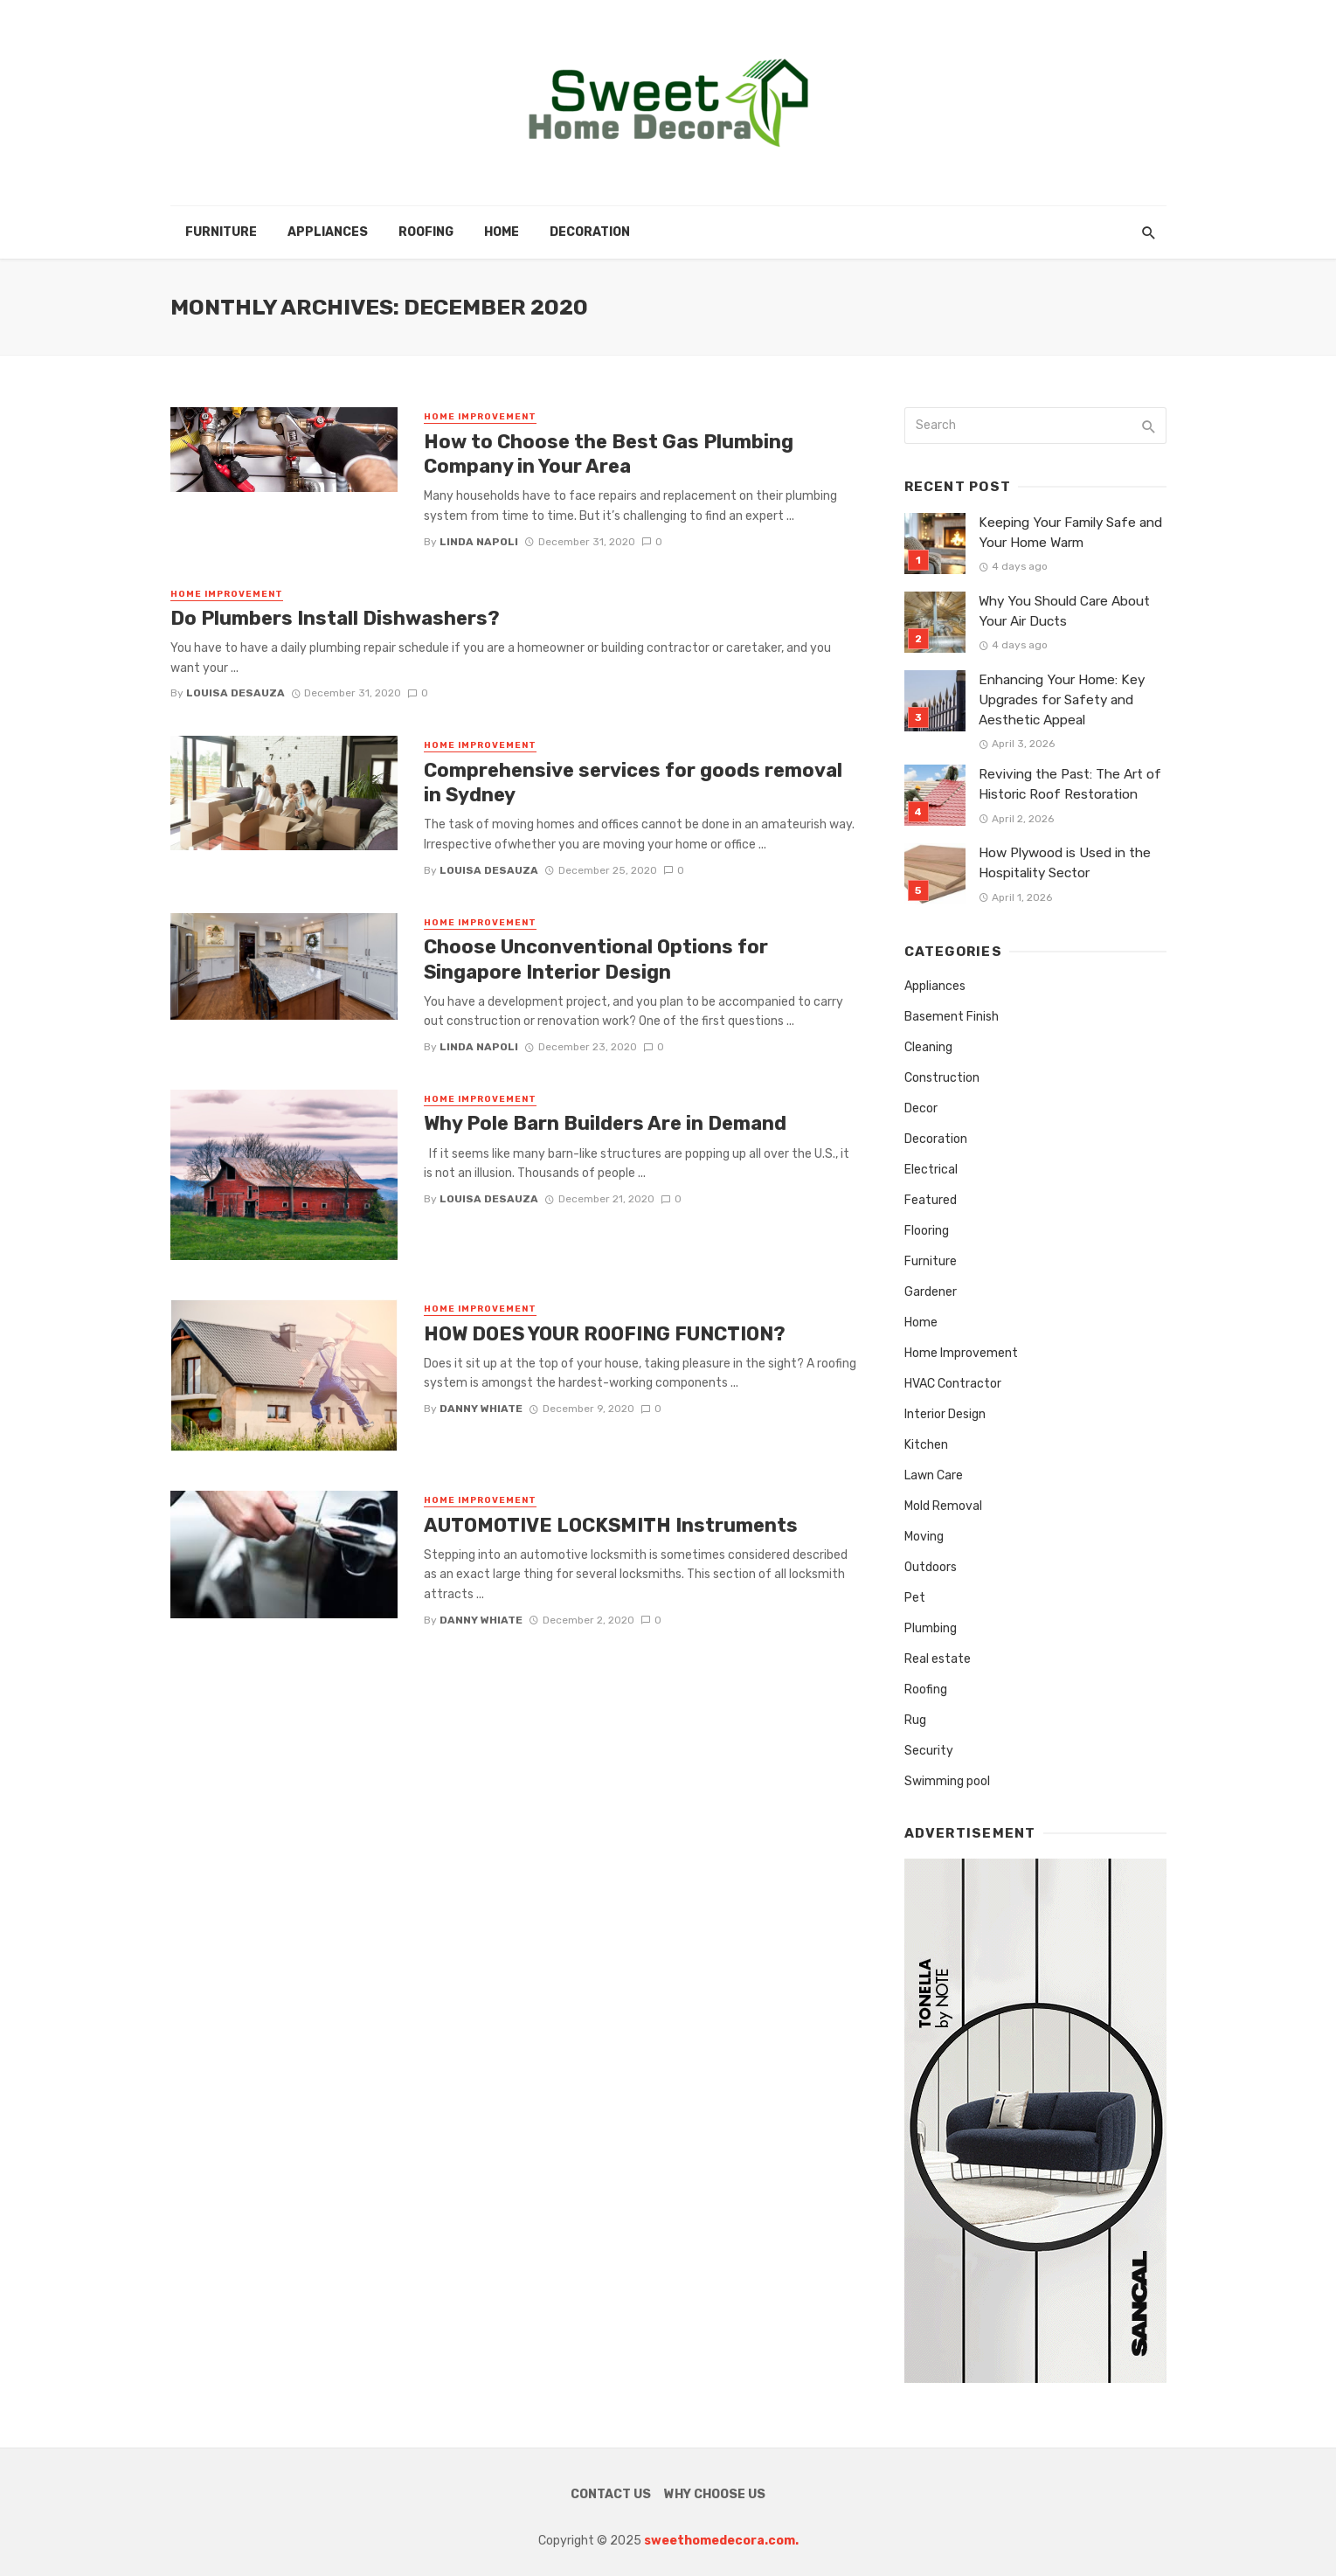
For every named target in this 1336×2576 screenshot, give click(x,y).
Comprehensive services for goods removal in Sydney (633, 782)
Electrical (931, 1169)
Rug (915, 1720)
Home (501, 232)
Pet (914, 1597)
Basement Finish (951, 1016)
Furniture (221, 232)
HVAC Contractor (952, 1383)
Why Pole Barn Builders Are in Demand (605, 1123)
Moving (924, 1536)
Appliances (327, 232)
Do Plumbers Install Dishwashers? (335, 618)
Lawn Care (933, 1475)
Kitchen (926, 1444)
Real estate (937, 1659)
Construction (942, 1077)
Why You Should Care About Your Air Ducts (1064, 611)
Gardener (930, 1292)
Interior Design (945, 1414)
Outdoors (930, 1567)
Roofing (425, 232)
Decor (921, 1108)
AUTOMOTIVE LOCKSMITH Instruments (611, 1525)
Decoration (590, 232)
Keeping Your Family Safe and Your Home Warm (1070, 533)
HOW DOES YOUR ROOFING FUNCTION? (607, 1334)
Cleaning (928, 1047)
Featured (930, 1200)
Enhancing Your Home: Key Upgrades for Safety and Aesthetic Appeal (1062, 700)
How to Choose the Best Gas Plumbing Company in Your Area (608, 454)
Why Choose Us (714, 2494)
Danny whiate (481, 1408)
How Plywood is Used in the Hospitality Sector (1065, 863)
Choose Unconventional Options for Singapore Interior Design (596, 959)
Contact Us (611, 2494)
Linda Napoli (479, 542)
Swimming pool (947, 1781)
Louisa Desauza (235, 693)
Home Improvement (480, 417)
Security (928, 1750)
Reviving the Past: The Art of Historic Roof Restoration (1070, 784)
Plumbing (930, 1628)
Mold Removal (943, 1506)
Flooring (926, 1230)
